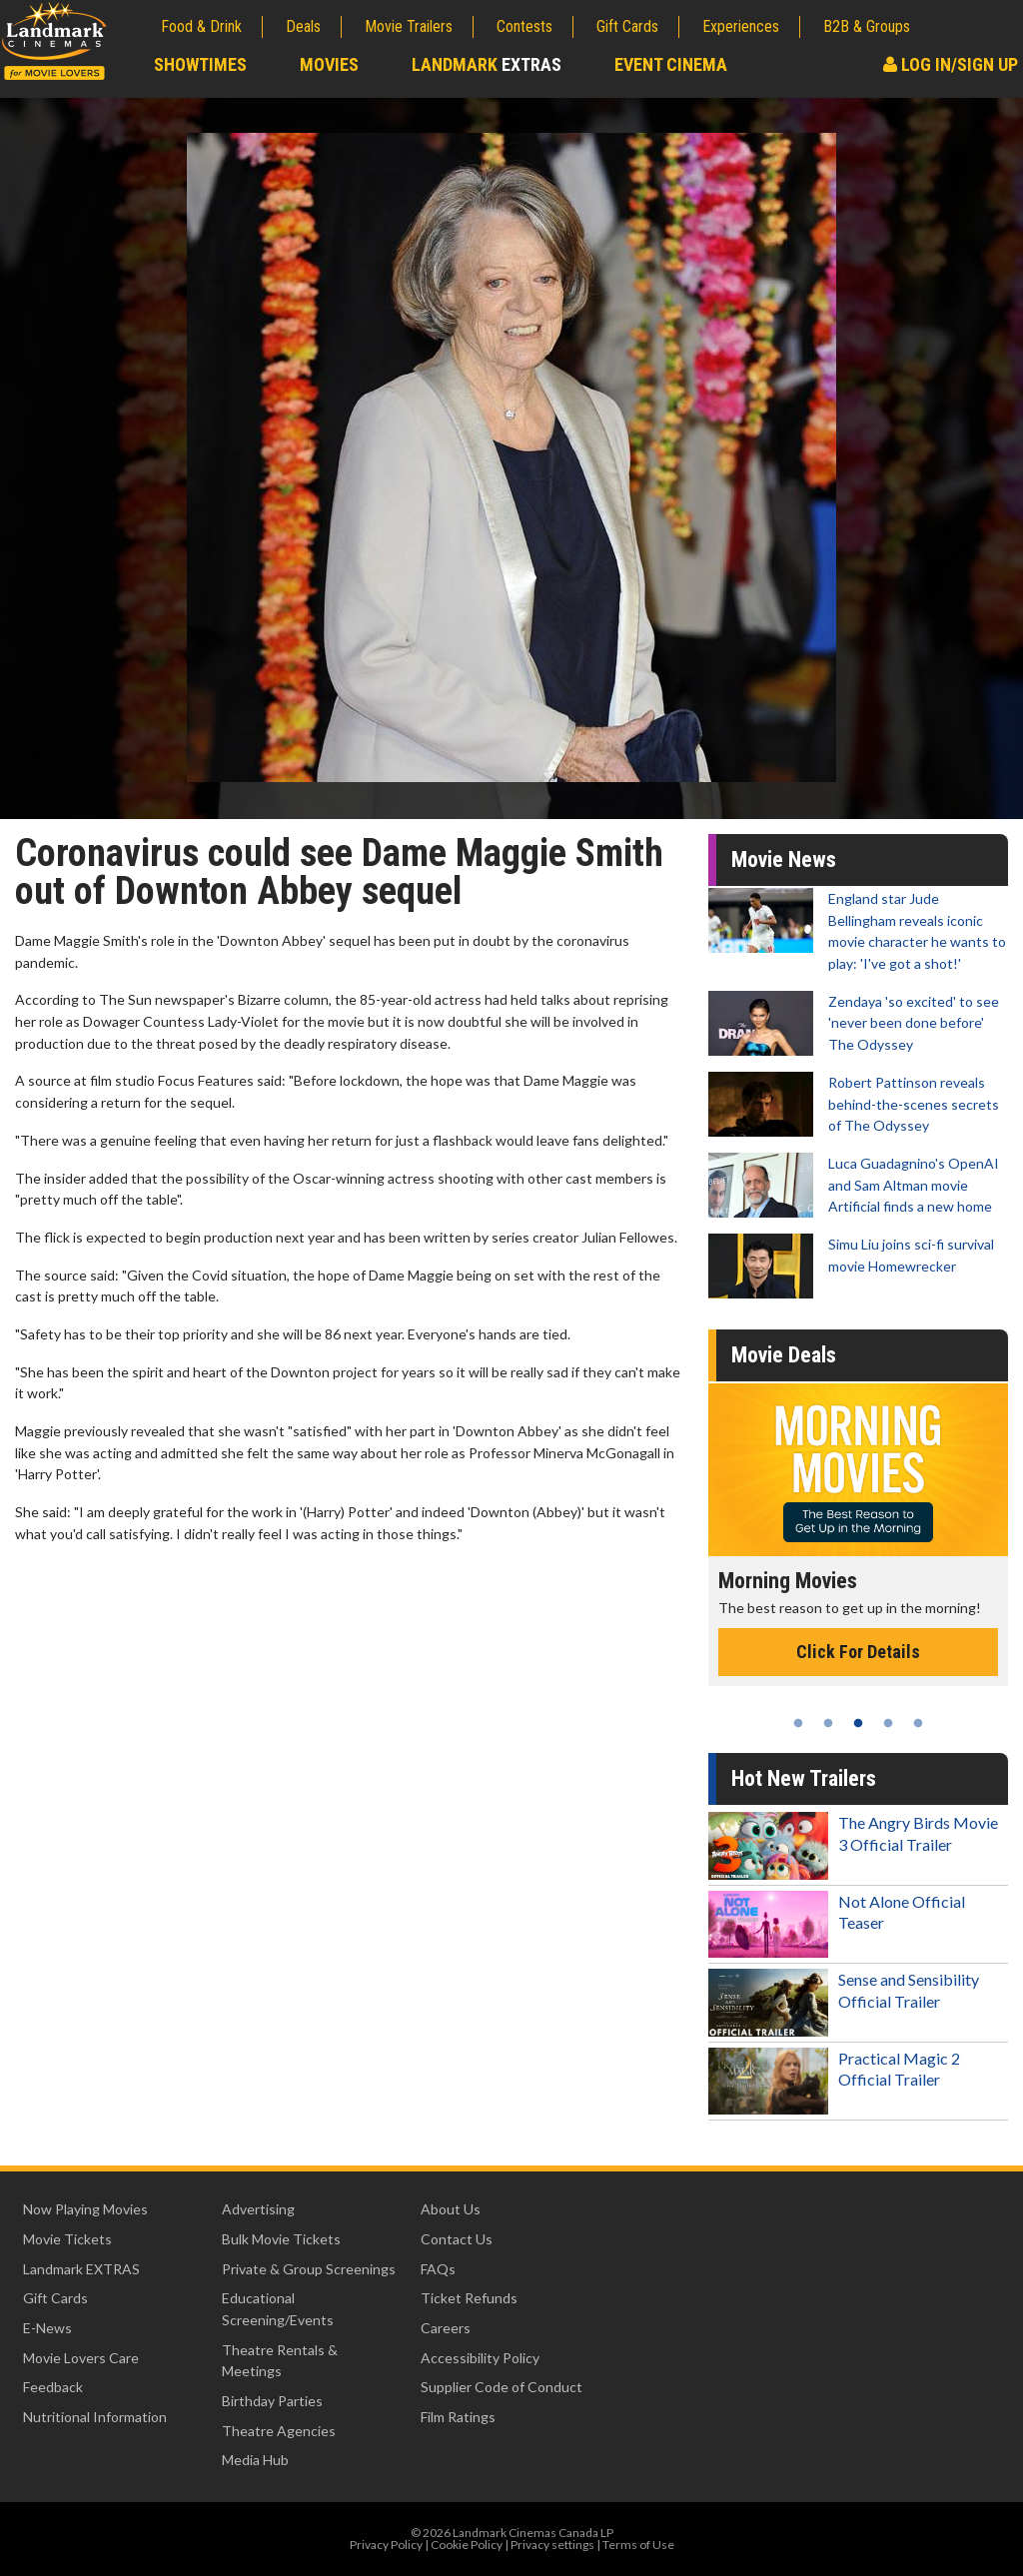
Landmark (486, 64)
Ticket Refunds (469, 2297)
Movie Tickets (67, 2238)
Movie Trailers (409, 26)
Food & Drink (201, 26)
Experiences (740, 26)
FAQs (438, 2268)
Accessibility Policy (480, 2357)
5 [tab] (918, 1723)
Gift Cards (627, 26)
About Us (451, 2208)
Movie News (783, 859)
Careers (446, 2327)
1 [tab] (798, 1723)
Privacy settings (552, 2544)
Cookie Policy (467, 2544)
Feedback (53, 2386)
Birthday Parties (272, 2400)
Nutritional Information (95, 2416)
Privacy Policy (386, 2544)
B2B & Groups (866, 26)
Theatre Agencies (279, 2430)
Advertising (258, 2208)
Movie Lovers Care (81, 2357)
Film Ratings (458, 2416)
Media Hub (255, 2459)
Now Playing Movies (85, 2208)
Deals (303, 26)
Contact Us (457, 2238)
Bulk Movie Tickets (281, 2238)
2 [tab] (828, 1723)
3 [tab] (858, 1723)
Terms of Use (638, 2544)
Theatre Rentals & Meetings (280, 2360)
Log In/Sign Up (950, 64)
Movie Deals (783, 1354)
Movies (329, 64)
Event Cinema (670, 64)
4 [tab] (888, 1723)
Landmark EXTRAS (81, 2268)
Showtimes (200, 64)
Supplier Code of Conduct (501, 2386)
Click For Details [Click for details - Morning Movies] (858, 1651)
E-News (47, 2327)
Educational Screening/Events (278, 2308)
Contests (524, 26)
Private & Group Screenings (309, 2268)
